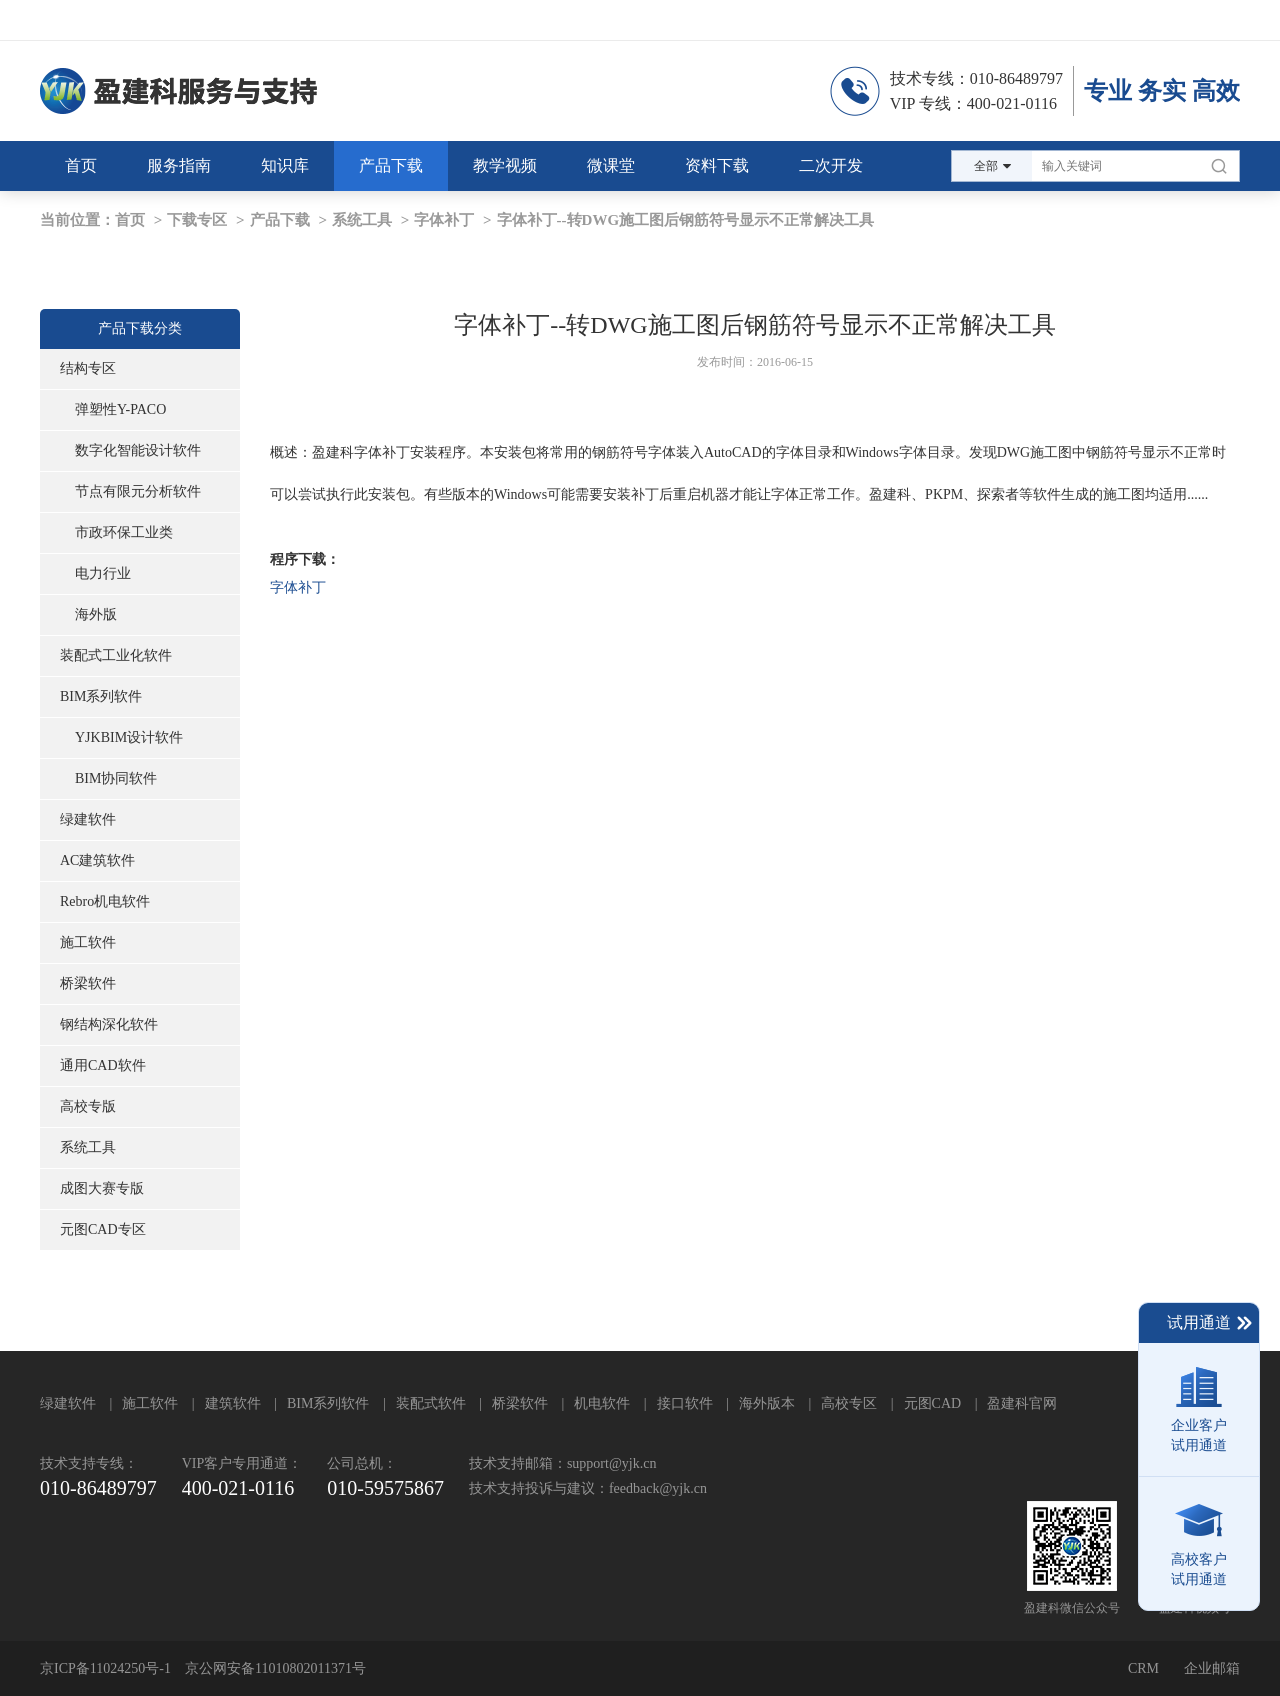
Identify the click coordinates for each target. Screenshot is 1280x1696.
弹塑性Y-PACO (120, 409)
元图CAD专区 (103, 1229)
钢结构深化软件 (109, 1024)
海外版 (96, 614)
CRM (1143, 1668)
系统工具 (362, 220)
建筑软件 (233, 1403)
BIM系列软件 (101, 696)
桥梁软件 (88, 983)
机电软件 (602, 1403)
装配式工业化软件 (116, 655)
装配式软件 (431, 1403)
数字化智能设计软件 (138, 450)
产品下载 (280, 220)
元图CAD (933, 1403)
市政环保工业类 (124, 532)
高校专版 (88, 1106)
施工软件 (88, 942)
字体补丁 (444, 220)
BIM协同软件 (116, 778)
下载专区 (197, 220)
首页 (130, 220)
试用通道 (1210, 1323)
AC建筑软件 (97, 860)
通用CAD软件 (103, 1065)
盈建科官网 (1022, 1403)
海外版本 (767, 1403)
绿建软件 (88, 819)
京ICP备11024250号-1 (105, 1668)
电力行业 (103, 573)
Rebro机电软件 (105, 901)
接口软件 (685, 1403)
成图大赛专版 (102, 1188)
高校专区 (849, 1403)
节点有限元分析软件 (138, 491)
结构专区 (88, 368)
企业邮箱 (1212, 1668)
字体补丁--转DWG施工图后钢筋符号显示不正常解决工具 (686, 220)
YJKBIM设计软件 (129, 737)
